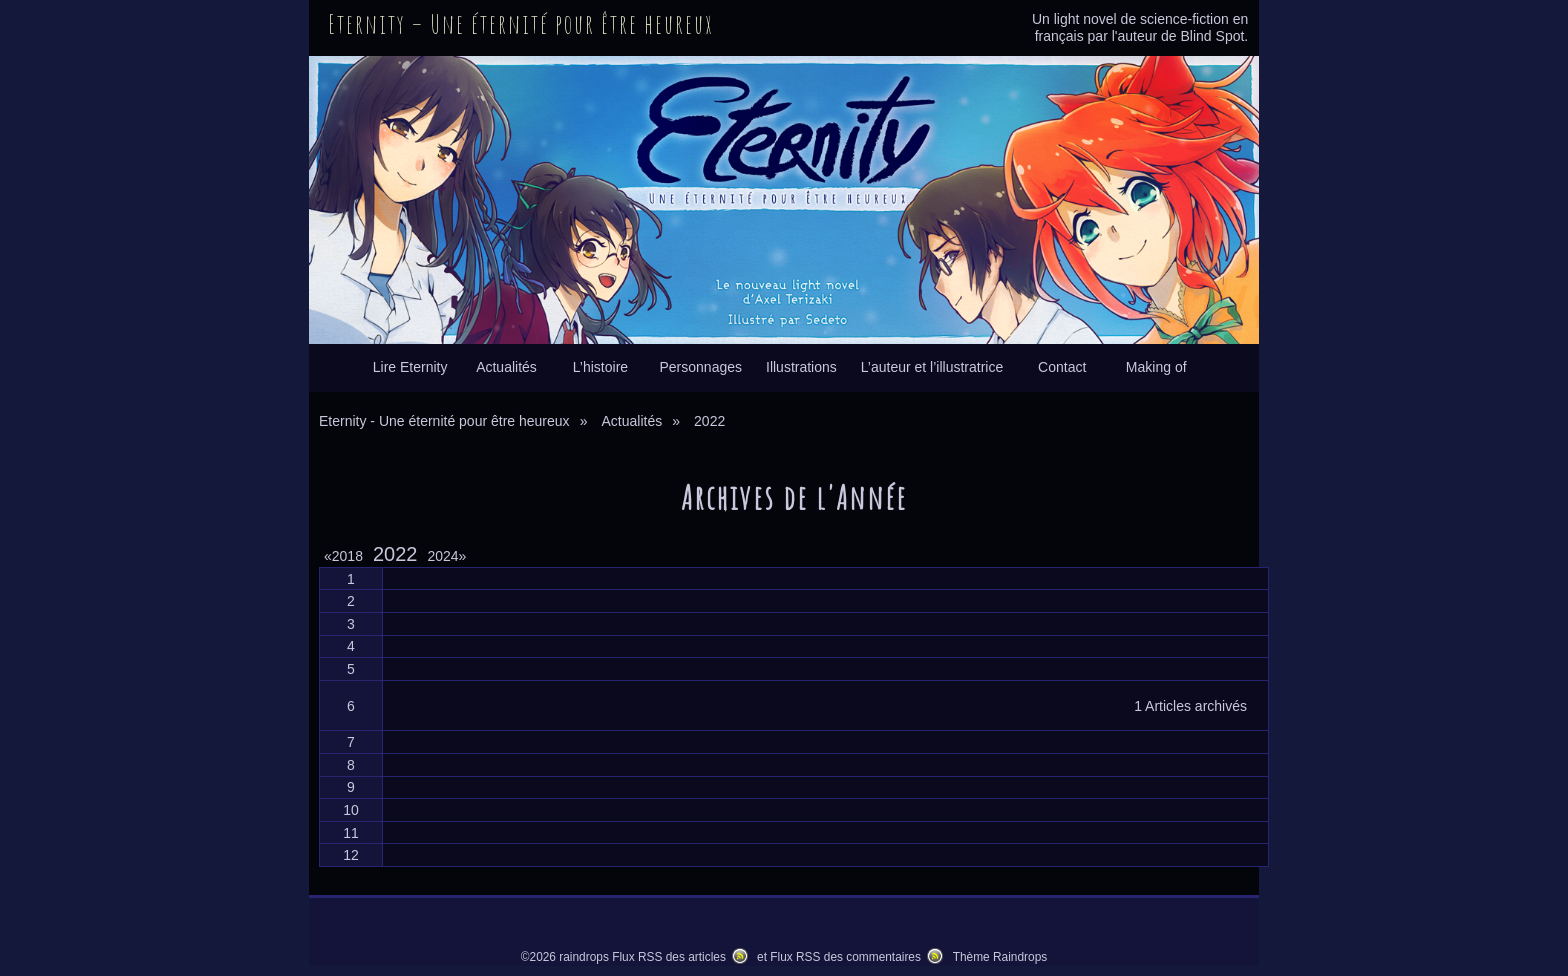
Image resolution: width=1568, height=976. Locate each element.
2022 (395, 554)
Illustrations (801, 367)
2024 (446, 556)
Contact (1062, 367)
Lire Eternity (410, 367)
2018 (347, 556)
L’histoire (600, 367)
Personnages (700, 367)
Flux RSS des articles (669, 957)
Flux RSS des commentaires (845, 957)
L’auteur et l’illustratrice (932, 367)
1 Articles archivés (1190, 706)
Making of (1156, 367)
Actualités (506, 367)
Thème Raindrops (1000, 957)
